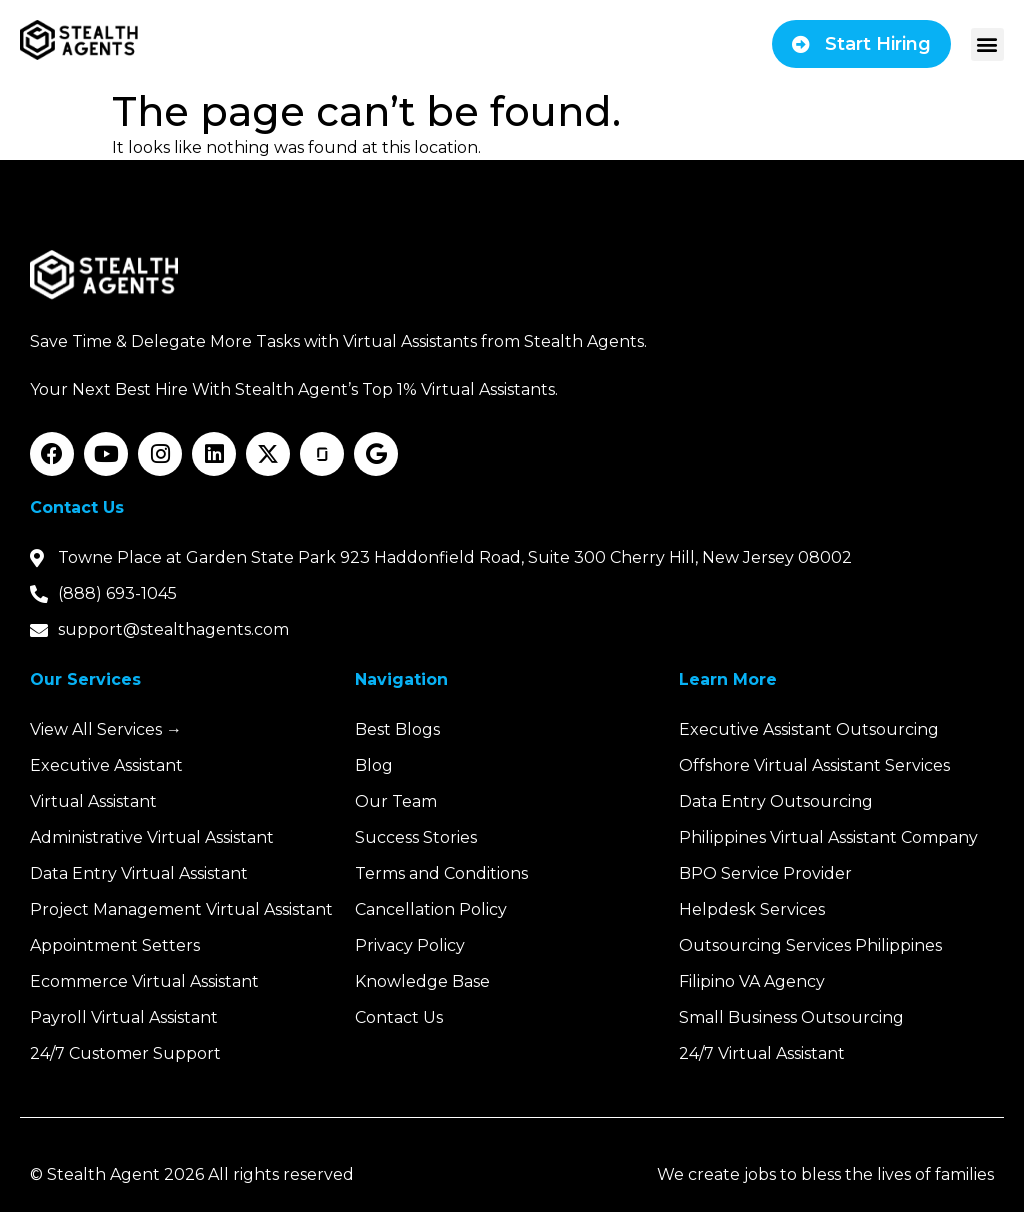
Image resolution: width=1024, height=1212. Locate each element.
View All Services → (106, 729)
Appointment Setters (115, 945)
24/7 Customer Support (125, 1053)
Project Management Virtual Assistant (181, 909)
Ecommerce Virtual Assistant (144, 981)
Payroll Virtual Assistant (124, 1017)
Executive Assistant (106, 765)
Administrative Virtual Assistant (152, 837)
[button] (987, 44)
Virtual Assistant (93, 801)
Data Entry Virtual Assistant (139, 873)
